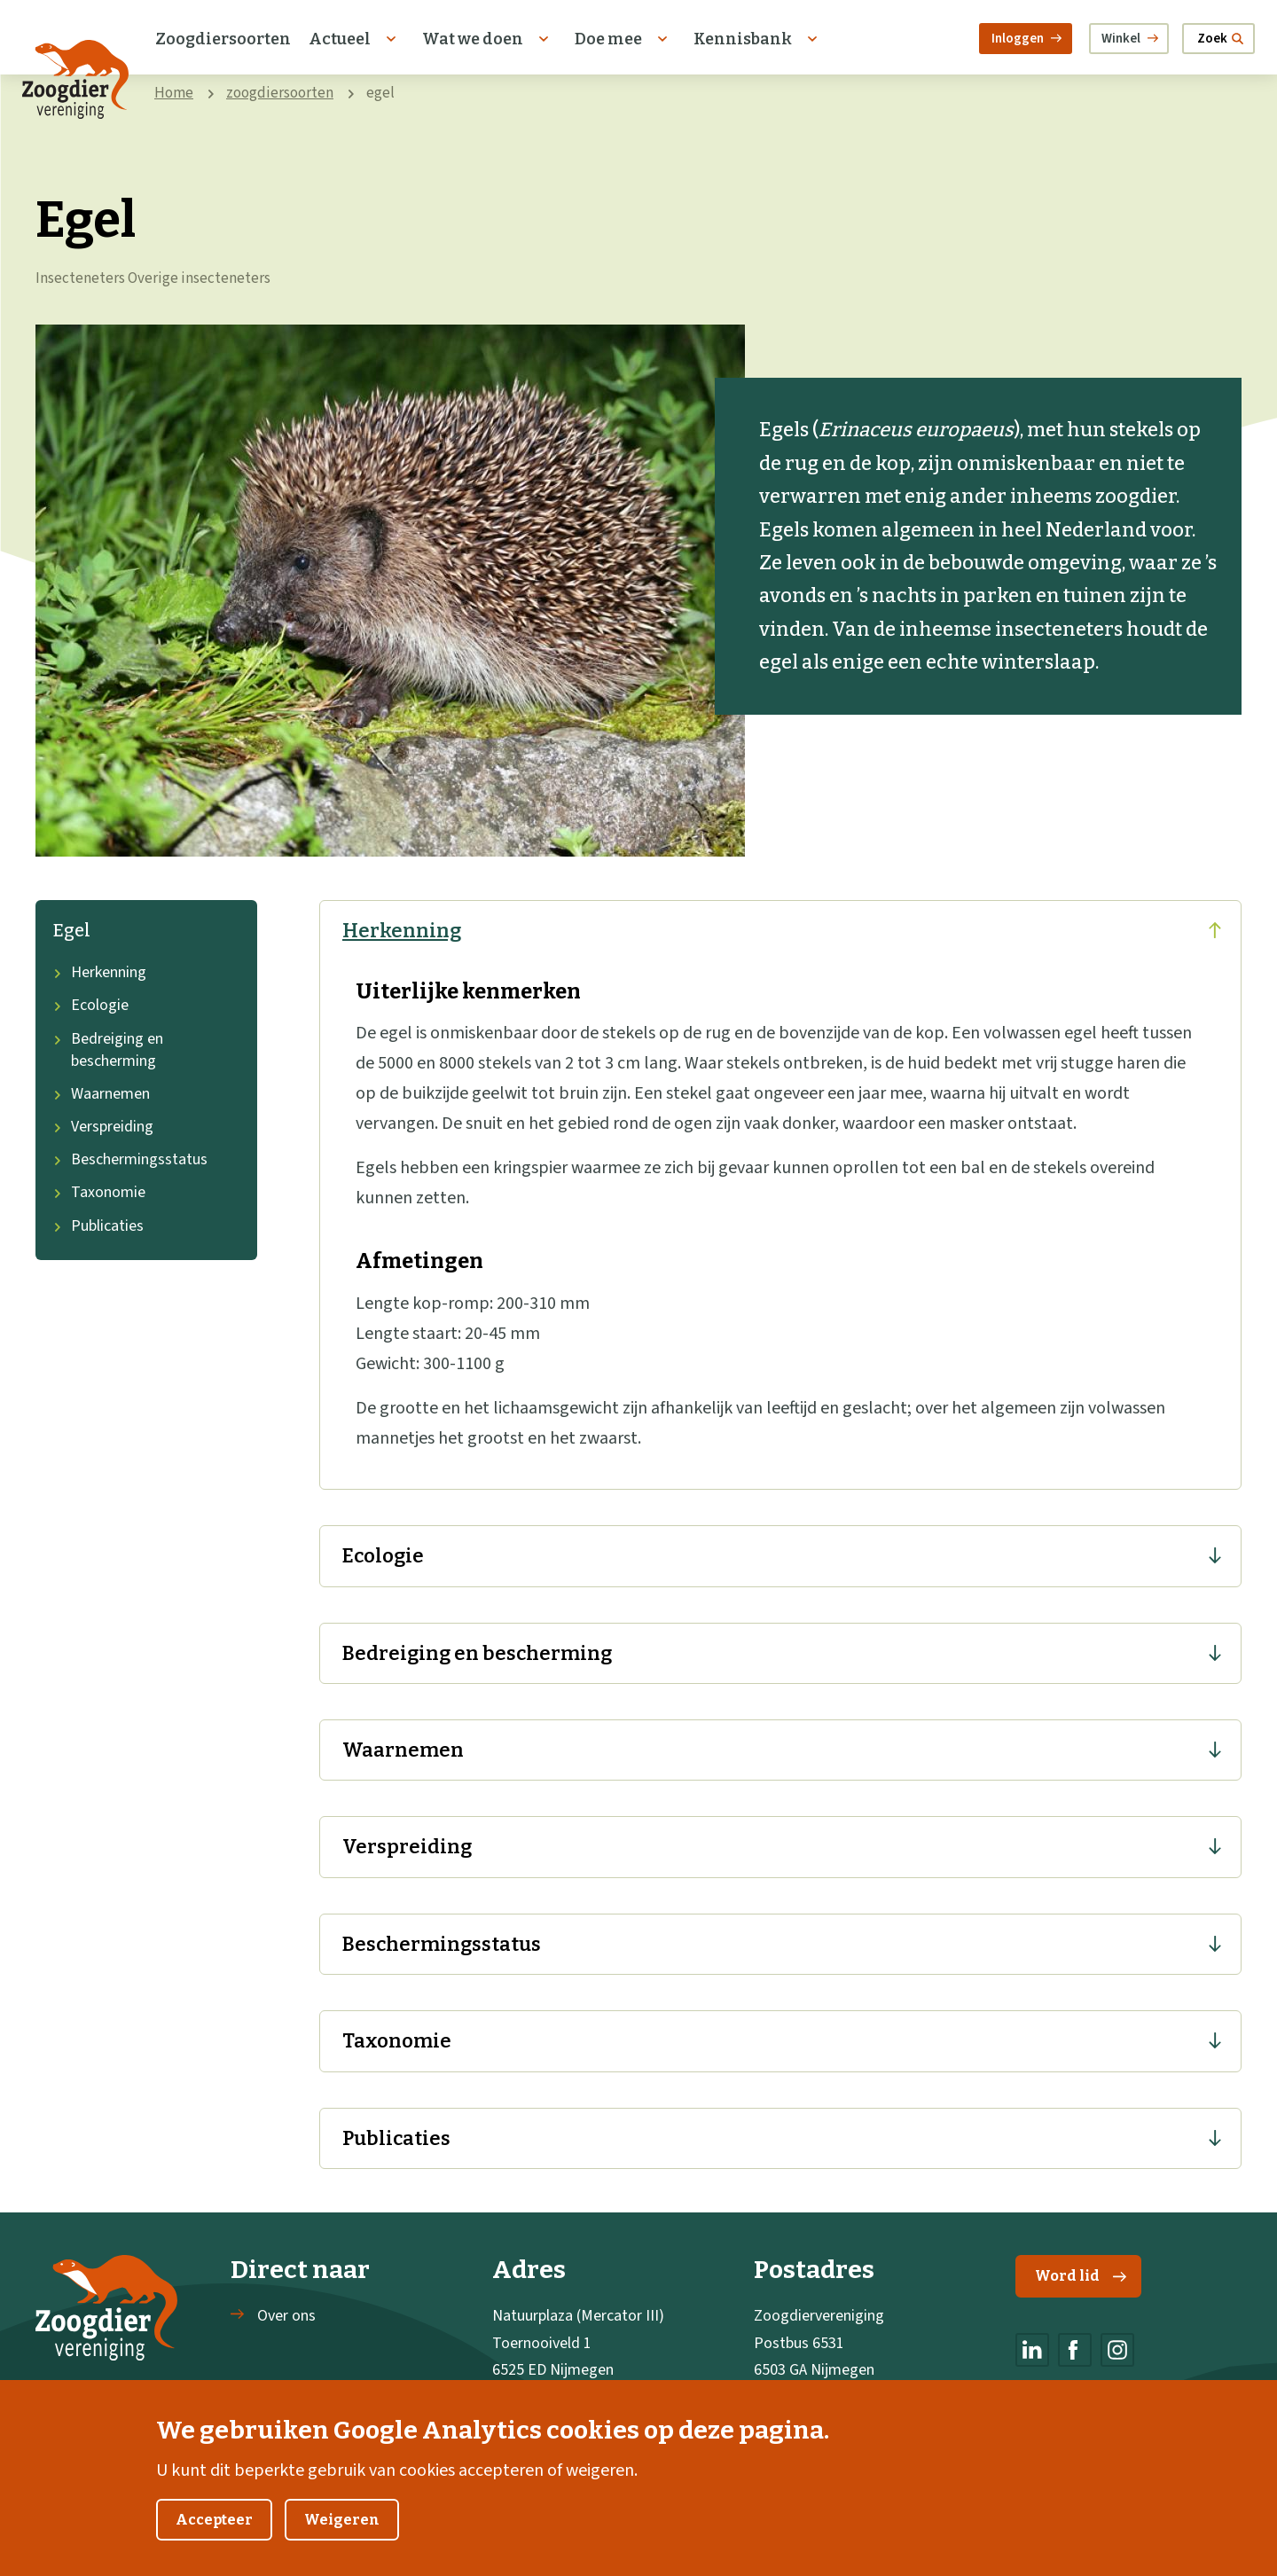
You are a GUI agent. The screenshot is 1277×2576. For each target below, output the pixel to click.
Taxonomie (99, 1192)
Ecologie (91, 1005)
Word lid (1080, 2275)
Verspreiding (103, 1127)
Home (173, 93)
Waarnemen (101, 1094)
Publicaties (98, 1226)
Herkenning (99, 972)
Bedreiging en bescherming (108, 1050)
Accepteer (214, 2539)
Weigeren (342, 2539)
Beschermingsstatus (130, 1159)
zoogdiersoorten (279, 93)
